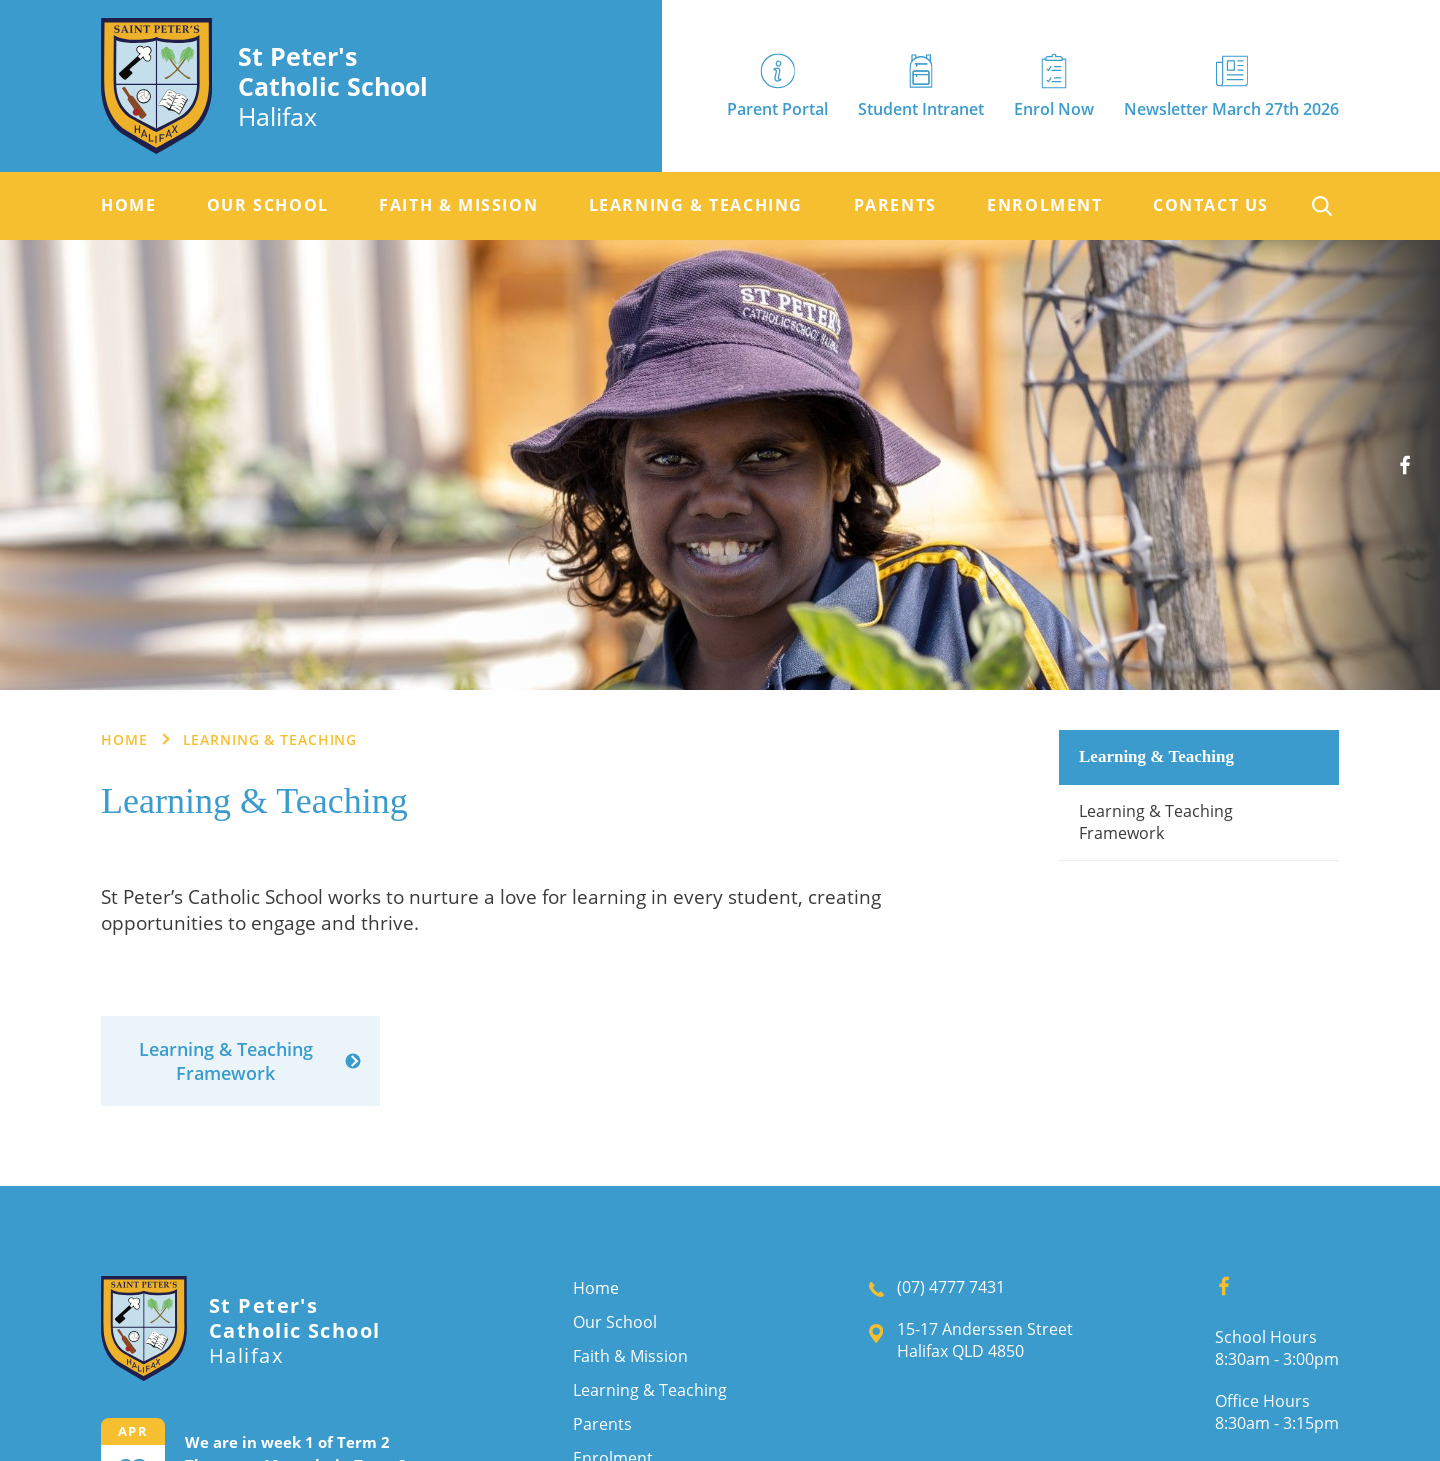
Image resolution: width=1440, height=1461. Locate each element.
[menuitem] (128, 206)
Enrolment (1044, 205)
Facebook (1412, 457)
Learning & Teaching (696, 205)
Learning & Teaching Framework (1156, 822)
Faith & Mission (458, 205)
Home (128, 205)
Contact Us (1211, 205)
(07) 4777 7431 (951, 1287)
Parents (895, 205)
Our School (268, 205)
